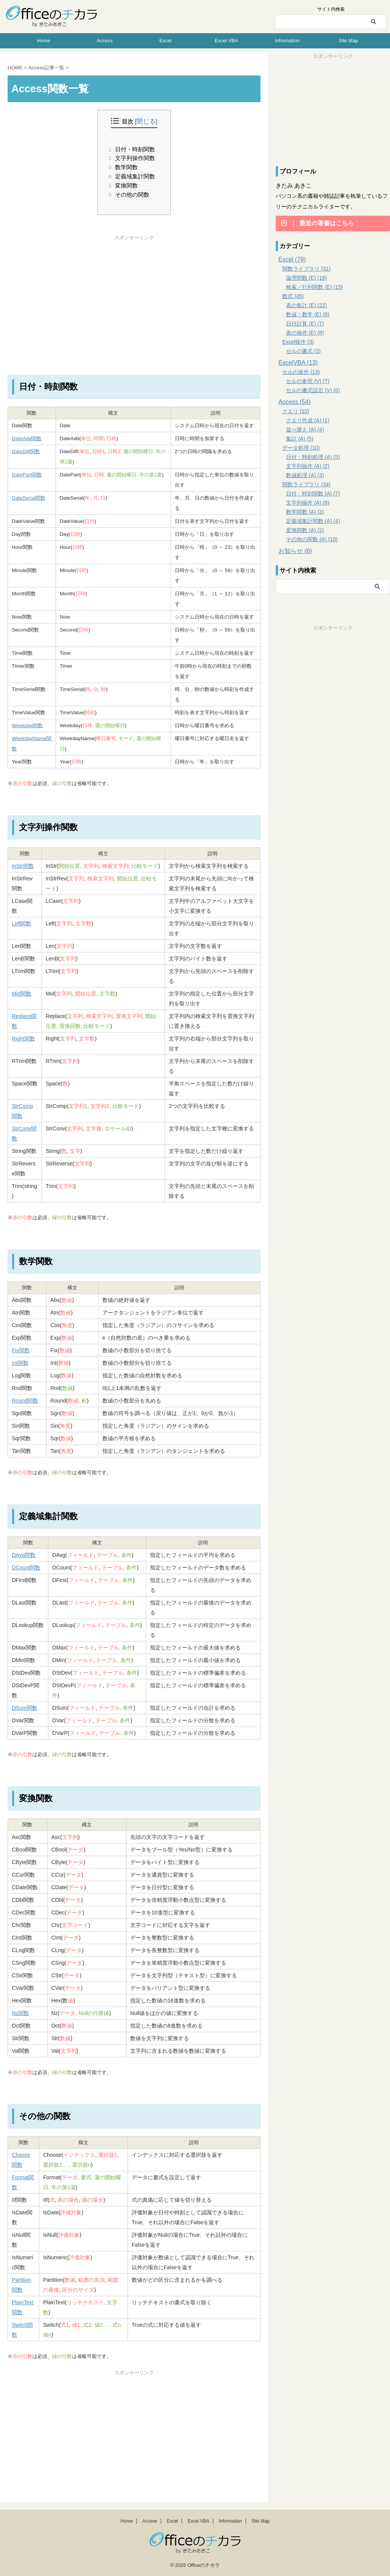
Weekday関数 (27, 725)
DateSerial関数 (28, 497)
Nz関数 (20, 2013)
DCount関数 (26, 1567)
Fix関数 (21, 1350)
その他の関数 (131, 194)
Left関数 (21, 923)
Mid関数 (21, 993)
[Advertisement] (134, 294)
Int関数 (20, 1362)
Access (105, 40)
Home (43, 40)
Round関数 (25, 1400)
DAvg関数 (23, 1555)
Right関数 (23, 1038)
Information (287, 40)
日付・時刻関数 (134, 149)
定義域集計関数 (134, 176)
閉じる (146, 122)
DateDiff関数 (26, 451)
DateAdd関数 (27, 438)
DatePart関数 (27, 474)
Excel (166, 40)
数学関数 (125, 167)
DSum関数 (24, 1707)
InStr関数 (23, 865)
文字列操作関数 (134, 157)
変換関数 (125, 185)
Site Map (348, 40)
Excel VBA (226, 40)
